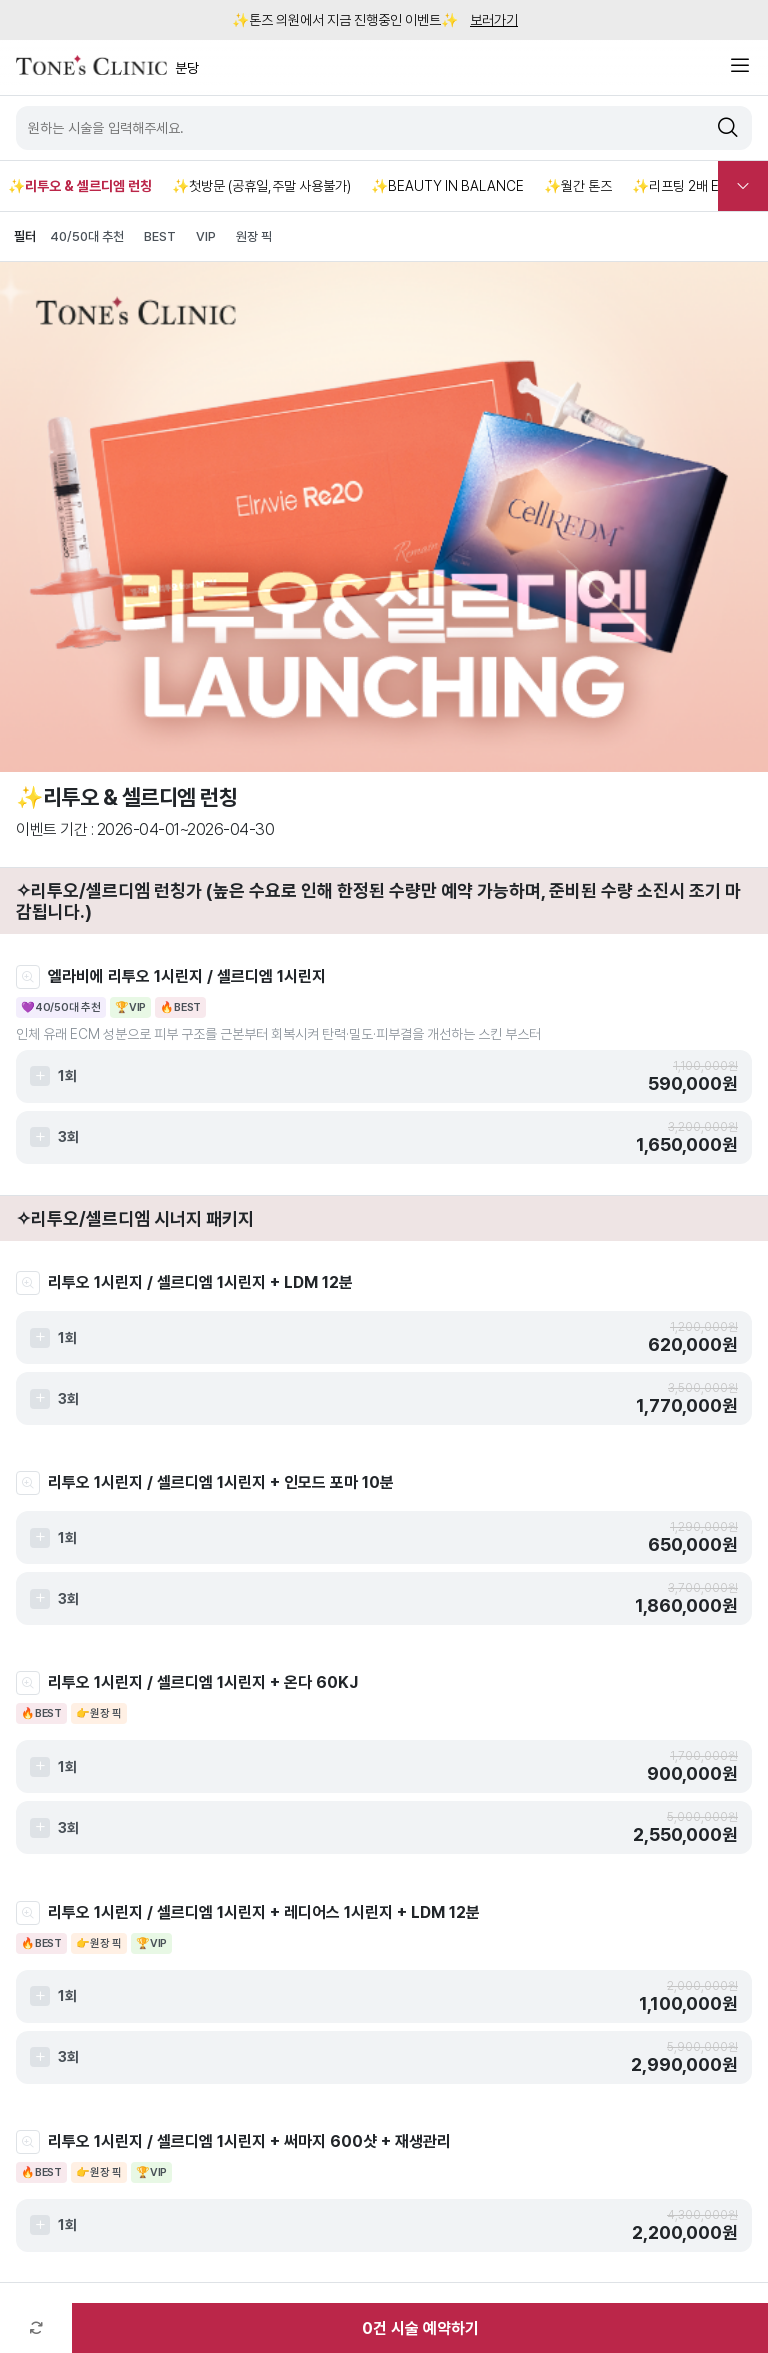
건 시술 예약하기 (420, 2328)
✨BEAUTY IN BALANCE (447, 186)
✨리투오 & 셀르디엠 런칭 (80, 186)
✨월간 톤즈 (578, 186)
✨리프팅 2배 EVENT (693, 186)
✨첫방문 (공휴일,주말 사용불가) (261, 186)
